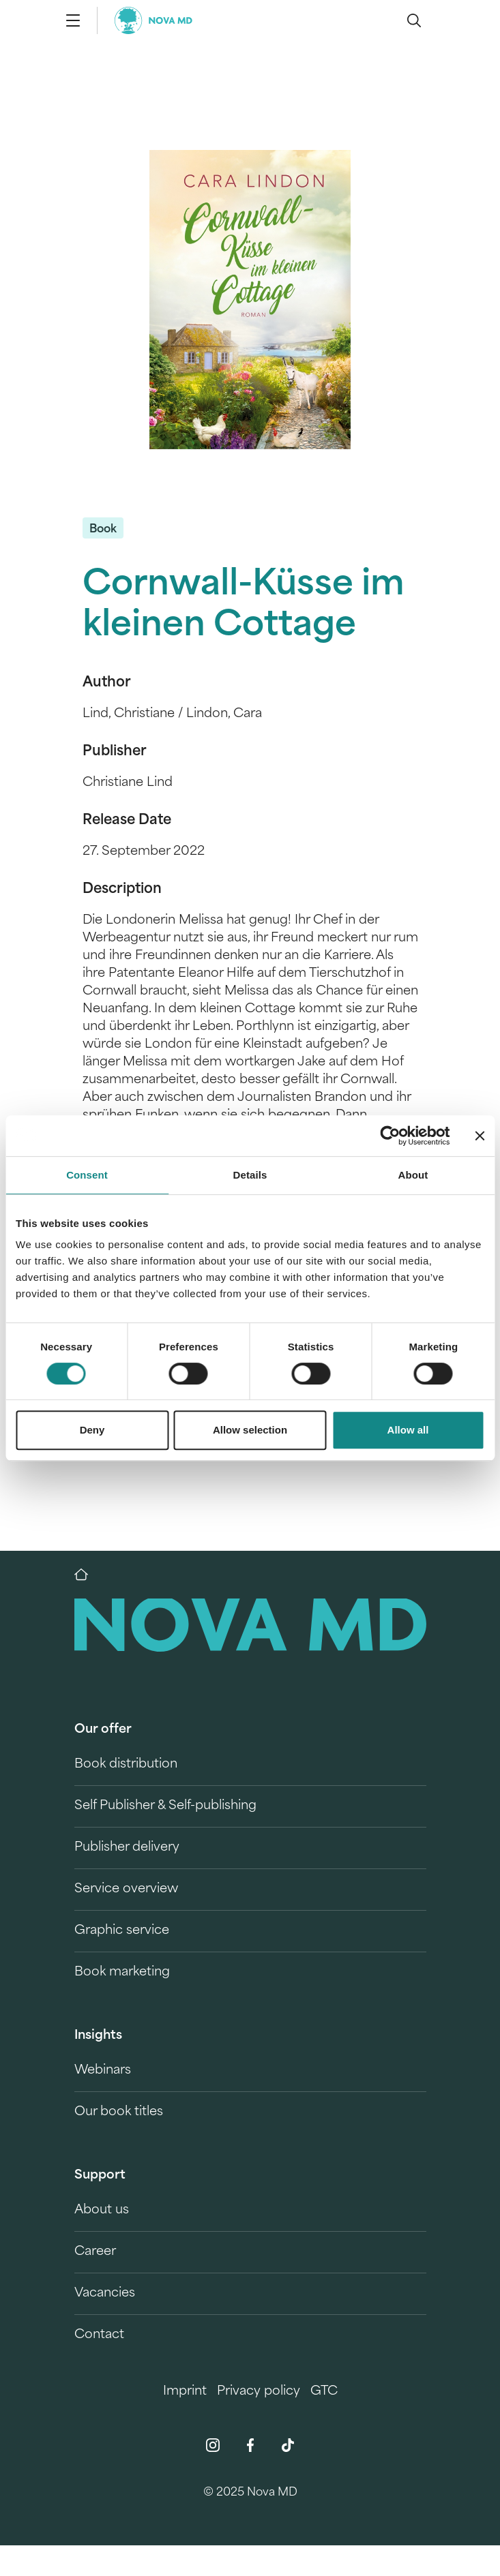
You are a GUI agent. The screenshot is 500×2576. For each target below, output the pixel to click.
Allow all (408, 1430)
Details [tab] (250, 1175)
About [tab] (413, 1175)
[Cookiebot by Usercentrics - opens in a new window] (390, 1135)
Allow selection (250, 1430)
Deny (92, 1430)
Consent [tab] (87, 1175)
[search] (414, 20)
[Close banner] (479, 1135)
